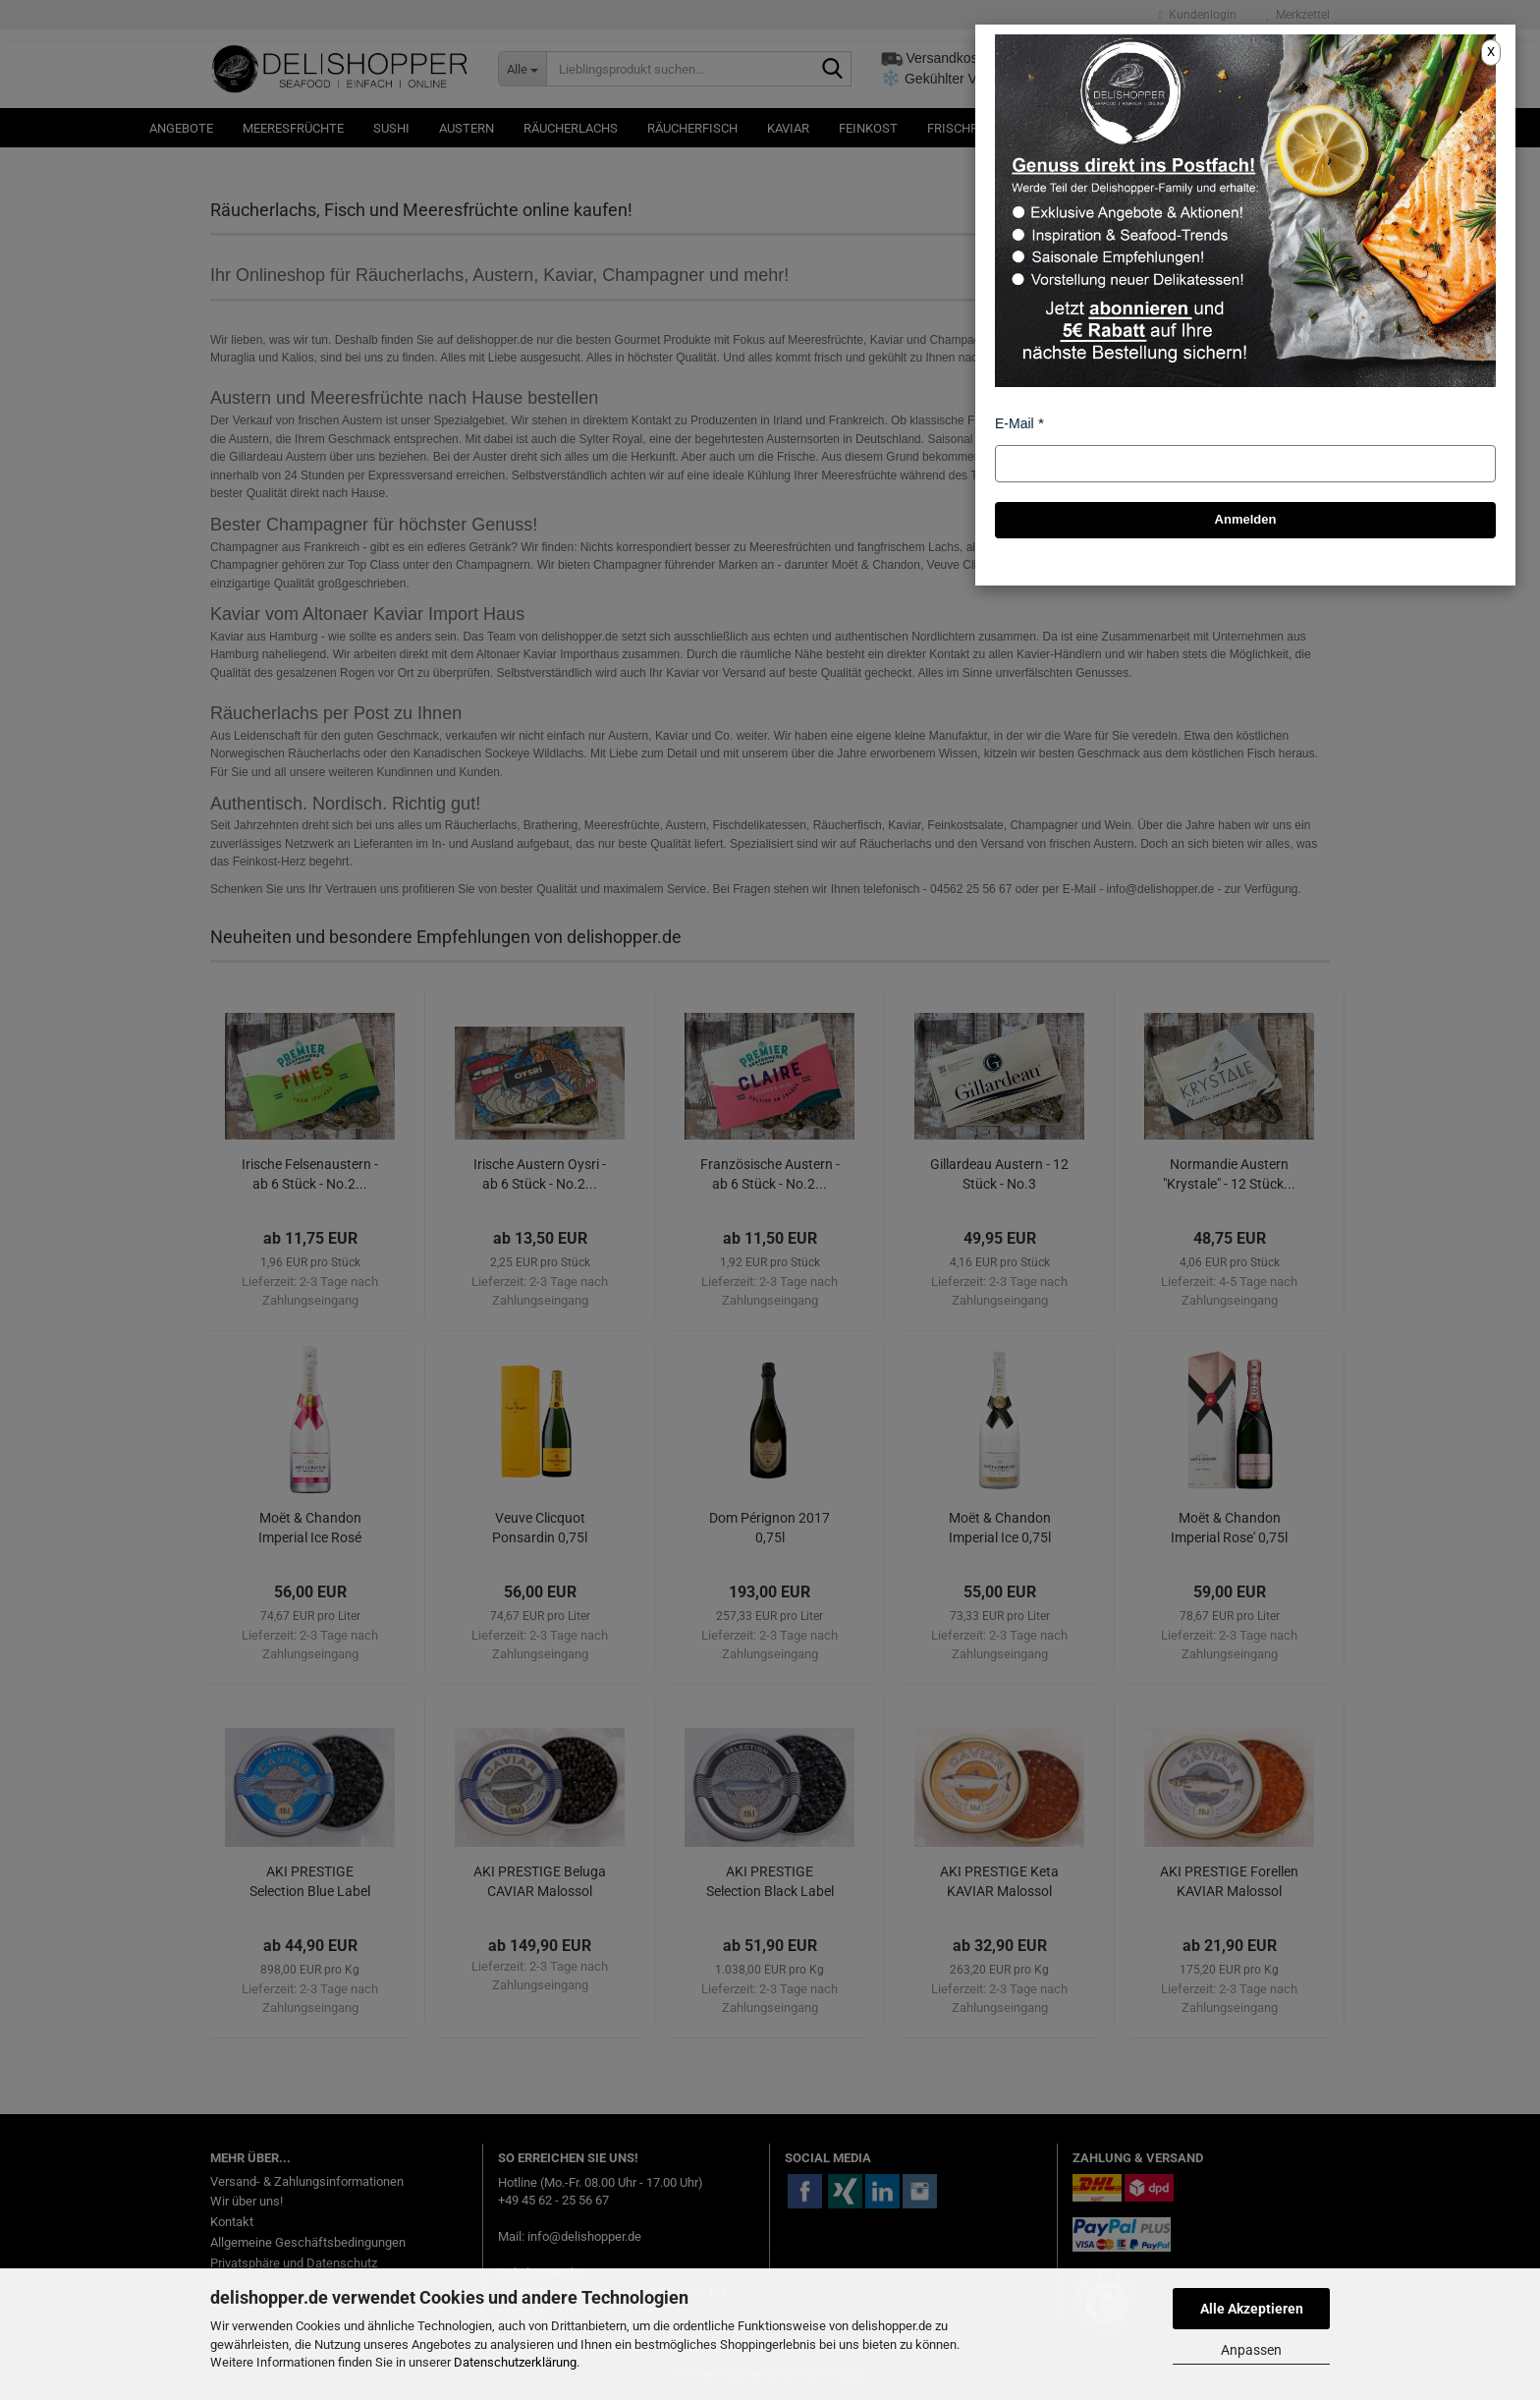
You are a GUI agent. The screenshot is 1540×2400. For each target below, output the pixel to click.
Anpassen (1251, 2350)
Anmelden (1246, 519)
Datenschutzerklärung (515, 2362)
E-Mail (1014, 423)
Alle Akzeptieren (1251, 2308)
